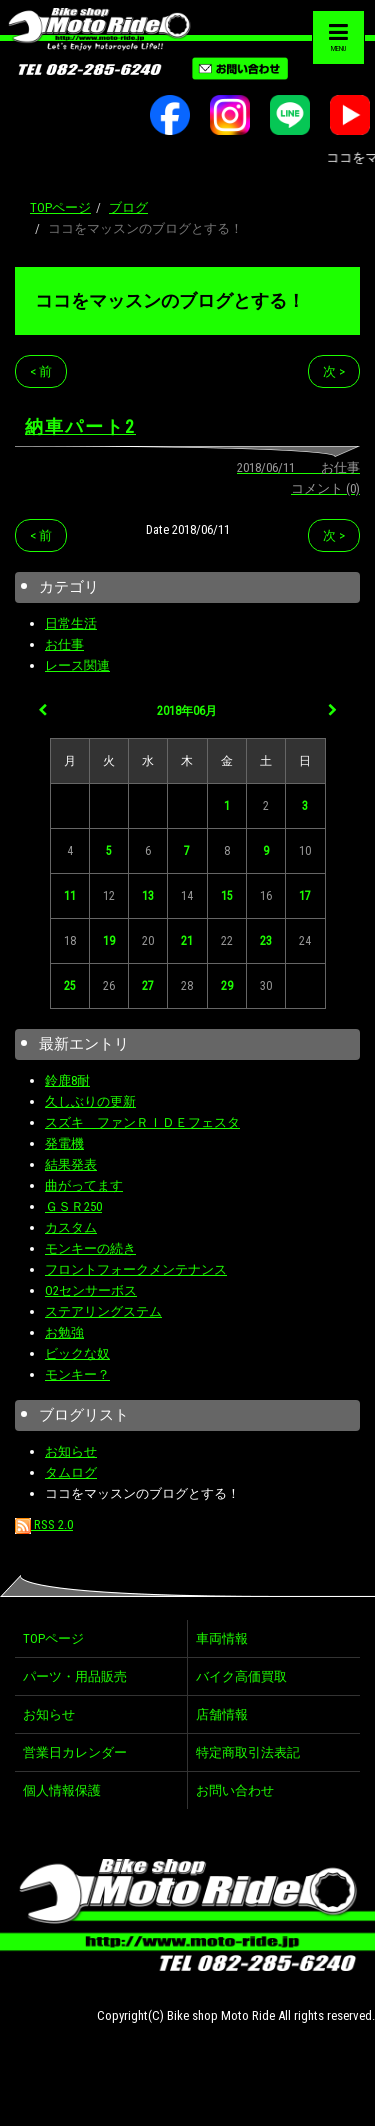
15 (227, 896)
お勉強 (64, 1332)
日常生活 (71, 623)
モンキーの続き (90, 1248)
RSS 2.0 (44, 1524)
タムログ (71, 1472)
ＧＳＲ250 (73, 1206)
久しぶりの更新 (90, 1101)
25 (70, 986)
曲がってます (84, 1185)
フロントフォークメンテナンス (136, 1269)
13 (148, 896)
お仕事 (64, 644)
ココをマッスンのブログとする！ (170, 300)
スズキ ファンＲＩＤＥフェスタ (142, 1122)
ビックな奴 (77, 1353)
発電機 (64, 1143)
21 (187, 941)
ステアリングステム (103, 1311)
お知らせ (71, 1451)
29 (227, 986)
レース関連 (77, 665)
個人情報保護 (62, 1790)
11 (70, 896)
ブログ (128, 207)
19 (109, 941)
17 (305, 896)
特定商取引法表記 (248, 1752)
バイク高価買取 (241, 1676)
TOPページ (60, 207)
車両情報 (222, 1638)
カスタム (71, 1227)
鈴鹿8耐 (67, 1080)
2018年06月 (187, 711)
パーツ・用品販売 (75, 1676)
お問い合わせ (235, 1790)
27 (148, 986)
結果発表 (71, 1164)
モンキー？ (77, 1374)
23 (266, 941)
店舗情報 (222, 1714)
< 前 (41, 371)
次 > (334, 371)
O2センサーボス (91, 1290)
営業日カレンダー (75, 1752)
